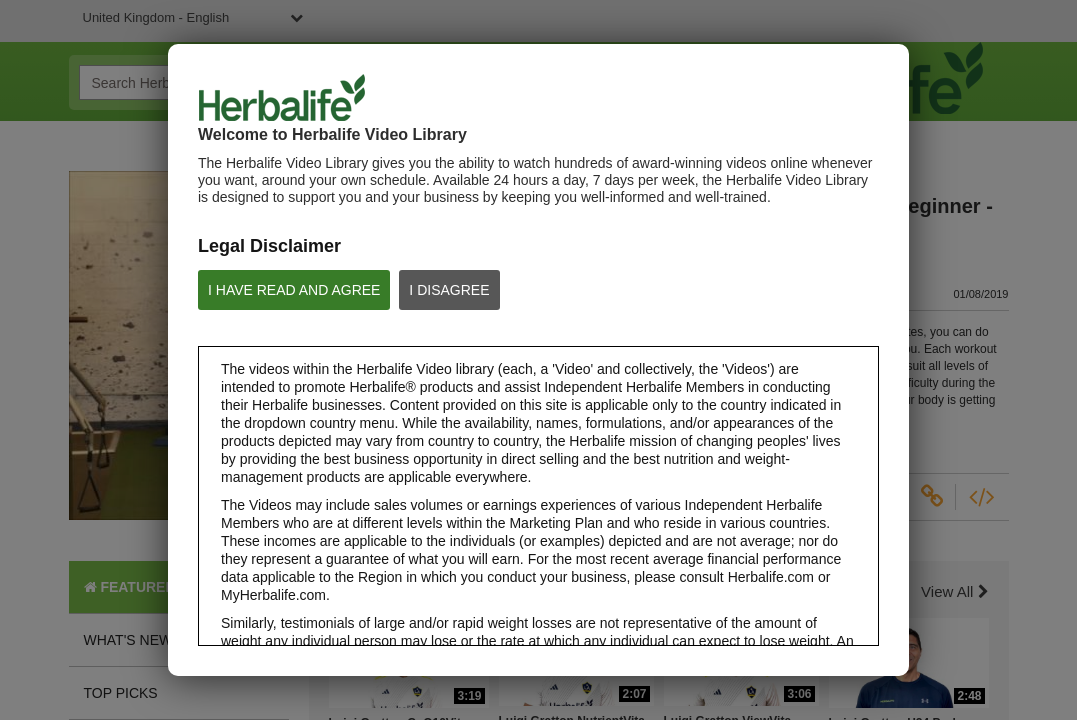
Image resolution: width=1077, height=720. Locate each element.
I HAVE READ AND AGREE (294, 290)
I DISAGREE (449, 290)
